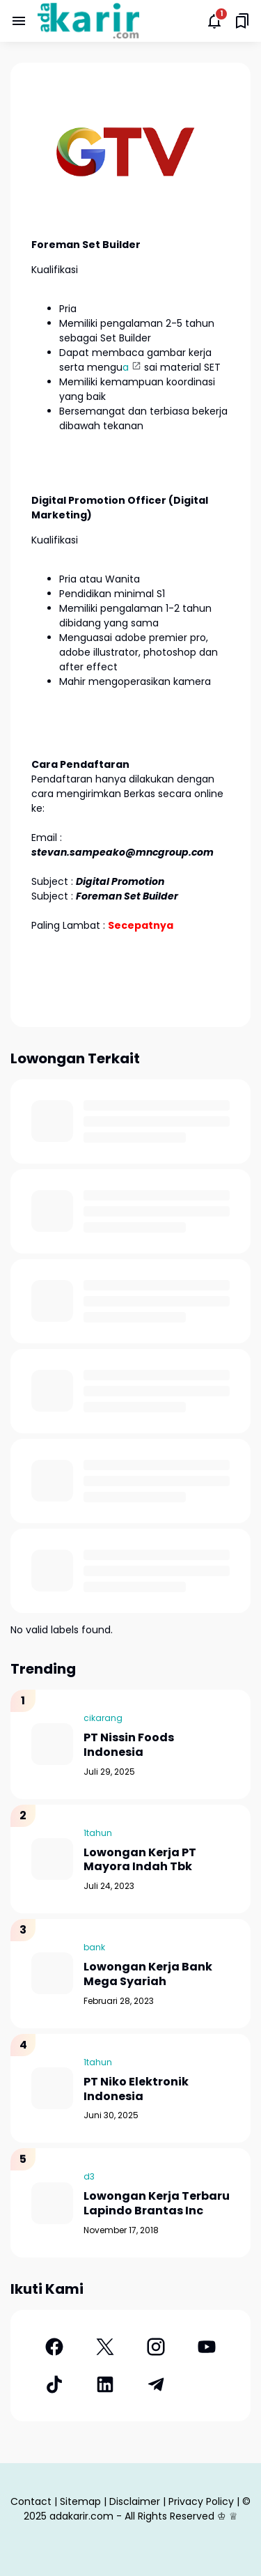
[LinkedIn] (104, 2384)
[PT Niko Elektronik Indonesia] (52, 2088)
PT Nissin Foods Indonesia (129, 1745)
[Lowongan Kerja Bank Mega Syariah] (52, 1973)
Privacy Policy (201, 2501)
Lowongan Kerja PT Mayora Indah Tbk (140, 1860)
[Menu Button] (19, 21)
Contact (31, 2501)
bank (94, 1947)
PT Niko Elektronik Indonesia (136, 2089)
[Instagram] (156, 2347)
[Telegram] (156, 2384)
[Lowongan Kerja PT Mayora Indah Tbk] (52, 1859)
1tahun (98, 1833)
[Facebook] (54, 2347)
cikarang (103, 1718)
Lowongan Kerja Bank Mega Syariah (148, 1974)
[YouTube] (207, 2347)
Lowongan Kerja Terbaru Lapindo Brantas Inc (157, 2204)
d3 (89, 2176)
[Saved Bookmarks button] (242, 21)
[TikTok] (54, 2384)
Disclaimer (134, 2501)
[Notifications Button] (214, 21)
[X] (104, 2347)
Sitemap (80, 2501)
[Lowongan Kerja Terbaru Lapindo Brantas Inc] (52, 2203)
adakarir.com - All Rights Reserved (131, 2516)
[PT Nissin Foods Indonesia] (52, 1744)
